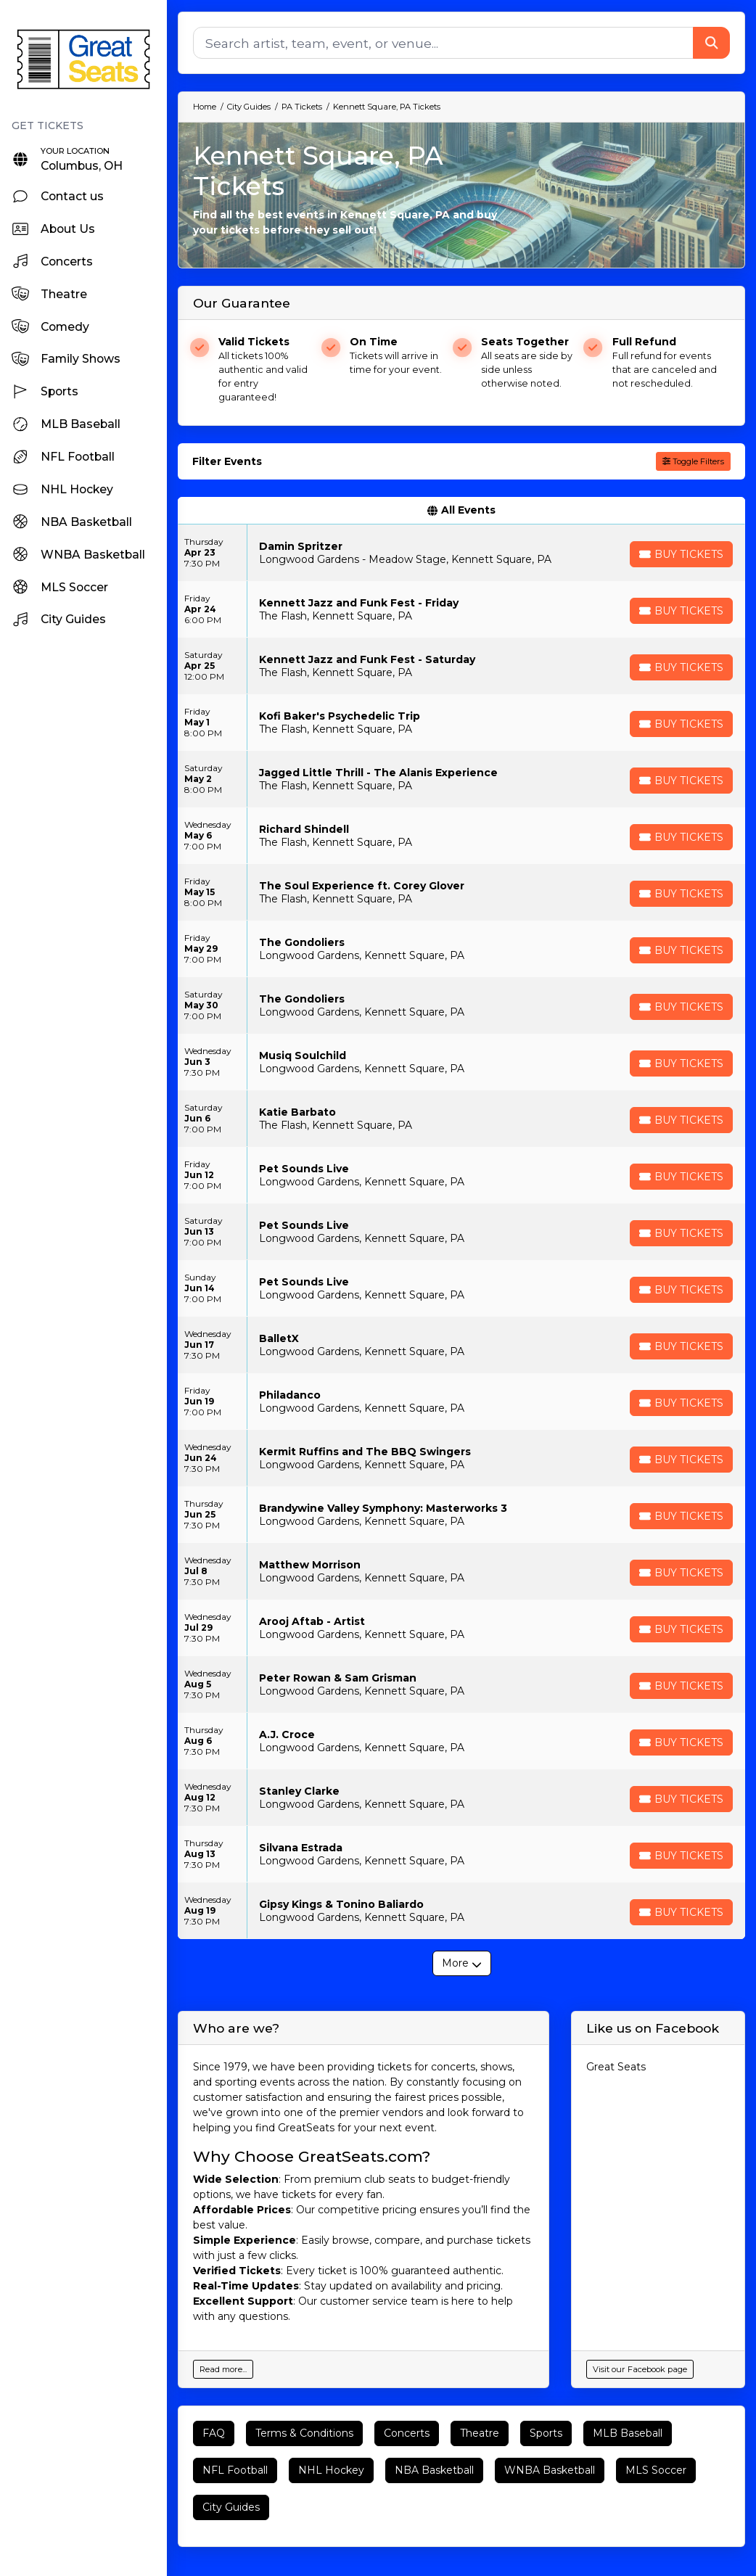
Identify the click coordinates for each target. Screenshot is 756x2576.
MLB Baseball (627, 2433)
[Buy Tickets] (681, 554)
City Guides (231, 2507)
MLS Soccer (655, 2470)
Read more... (223, 2369)
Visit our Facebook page (640, 2369)
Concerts (407, 2433)
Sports (546, 2433)
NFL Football (235, 2470)
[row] (461, 552)
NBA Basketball (434, 2470)
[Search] (443, 43)
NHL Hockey (331, 2470)
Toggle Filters (693, 461)
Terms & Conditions (304, 2433)
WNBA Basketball (549, 2470)
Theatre (479, 2433)
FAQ (213, 2433)
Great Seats (616, 2066)
